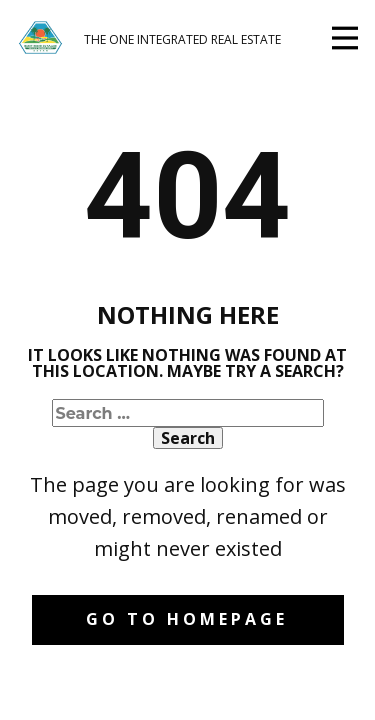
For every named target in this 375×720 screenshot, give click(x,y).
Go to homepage (187, 619)
